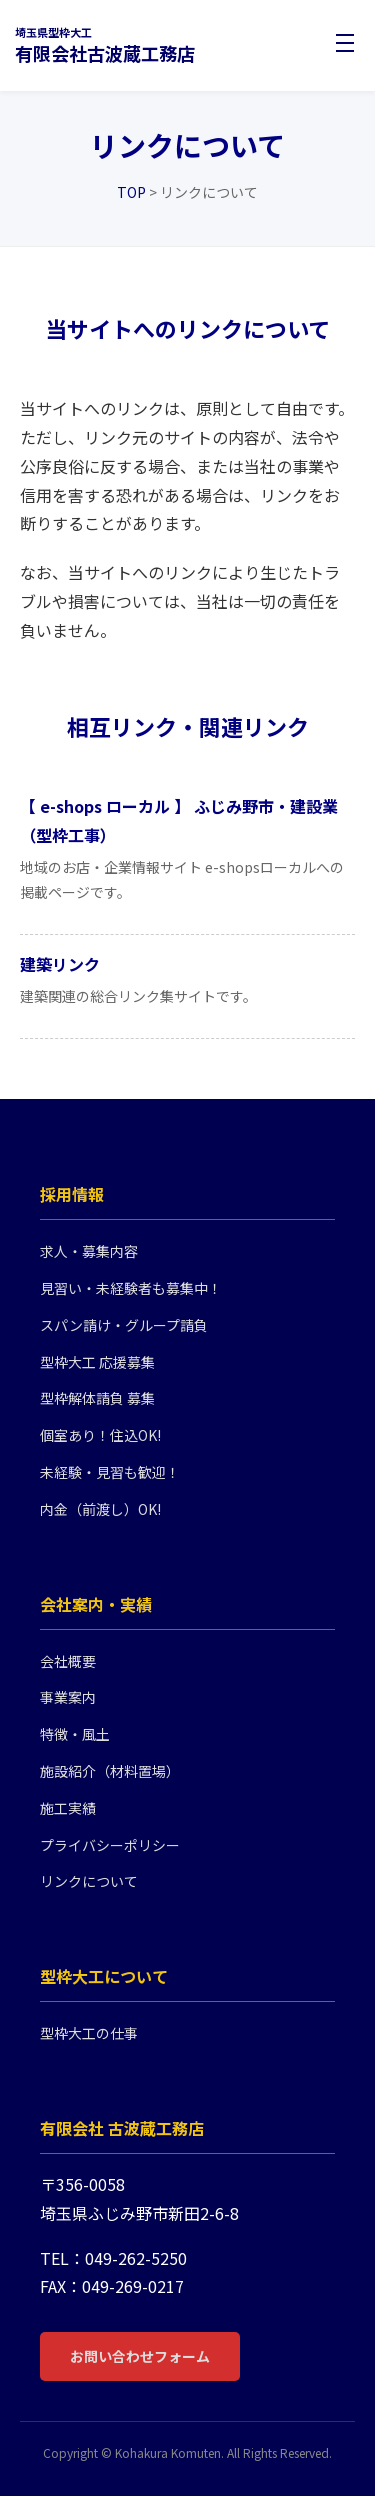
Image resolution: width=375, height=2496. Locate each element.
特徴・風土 (75, 1734)
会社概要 (68, 1661)
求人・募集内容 (89, 1251)
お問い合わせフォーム (140, 2356)
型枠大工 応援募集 (97, 1362)
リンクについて (89, 1881)
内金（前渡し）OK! (100, 1509)
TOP (131, 192)
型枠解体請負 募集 (97, 1398)
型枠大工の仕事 (89, 2033)
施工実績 (68, 1808)
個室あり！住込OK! (100, 1435)
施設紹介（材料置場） (110, 1771)
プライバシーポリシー (110, 1845)
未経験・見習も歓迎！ (110, 1472)
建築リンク (60, 964)
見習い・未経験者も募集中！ (131, 1288)
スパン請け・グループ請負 (124, 1325)
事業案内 (68, 1697)
